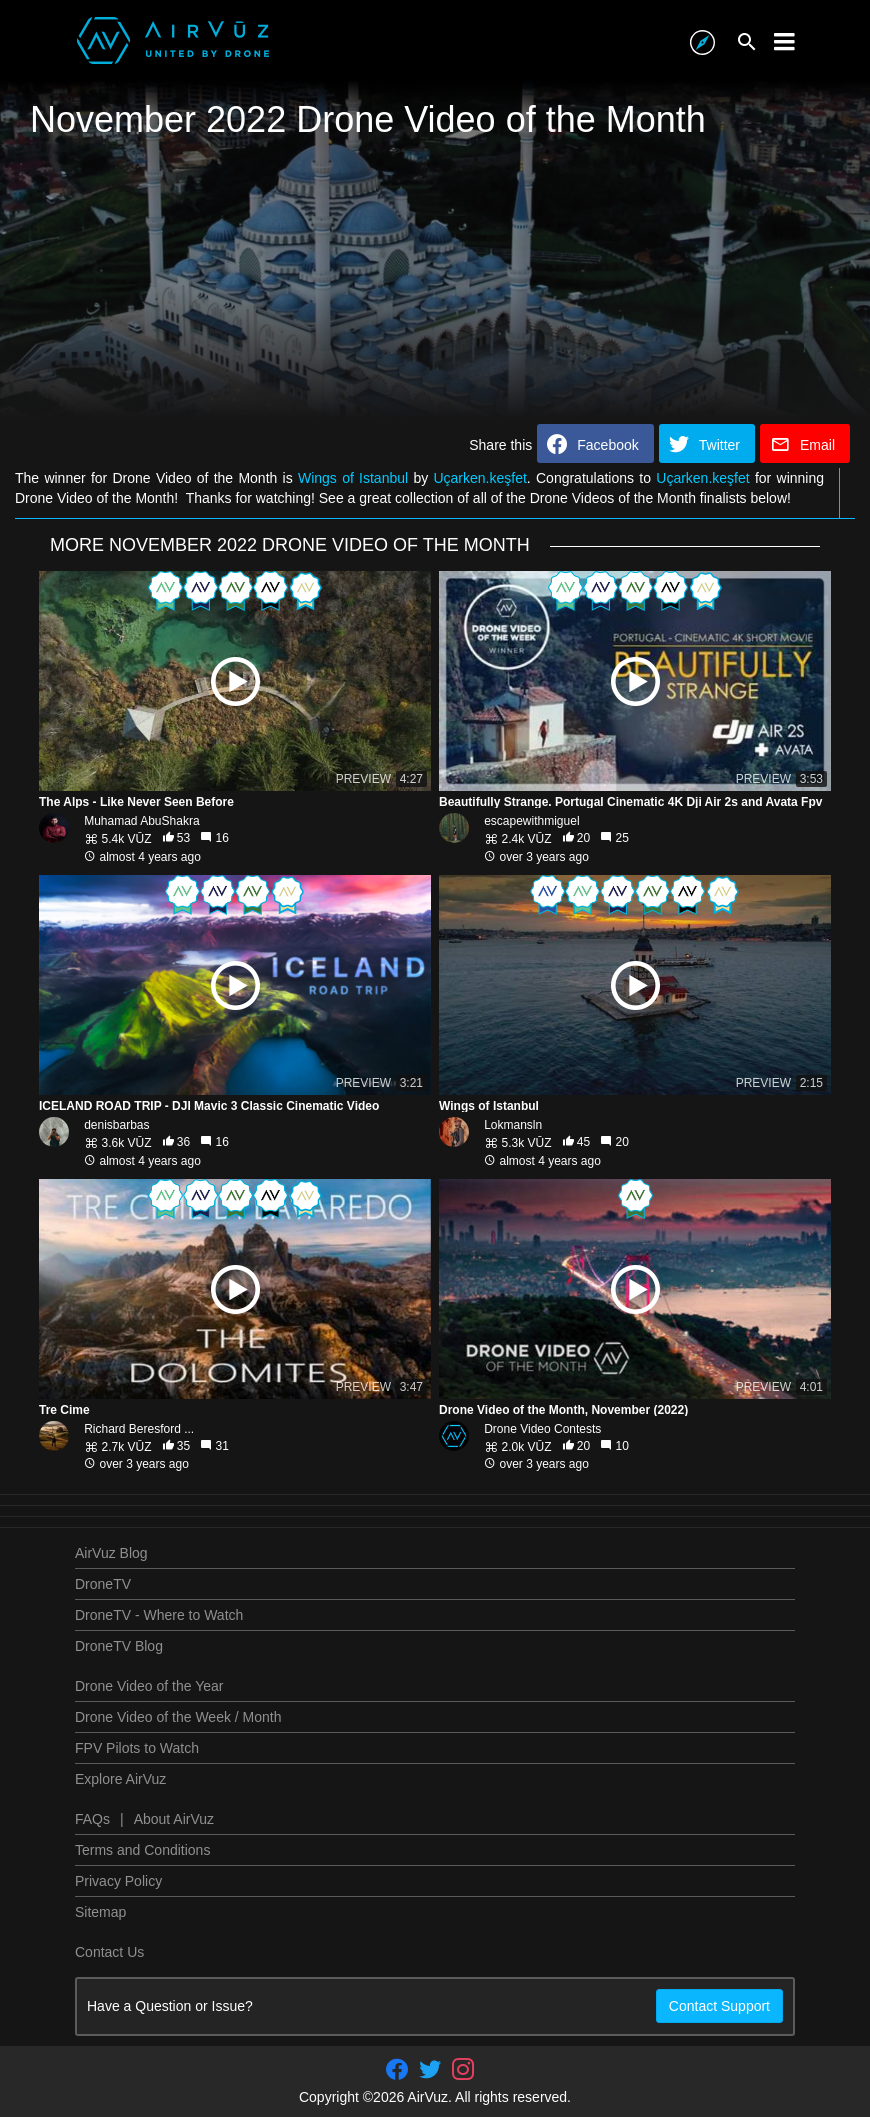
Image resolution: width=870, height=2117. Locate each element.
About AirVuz (174, 1819)
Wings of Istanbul (353, 478)
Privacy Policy (118, 1881)
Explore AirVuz (120, 1779)
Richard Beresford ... (139, 1429)
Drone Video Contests (542, 1429)
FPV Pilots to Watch (137, 1748)
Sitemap (100, 1912)
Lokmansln (513, 1125)
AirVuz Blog (111, 1553)
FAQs (92, 1819)
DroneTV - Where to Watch (159, 1615)
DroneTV (103, 1584)
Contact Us (109, 1952)
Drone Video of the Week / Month (178, 1717)
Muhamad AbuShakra (141, 821)
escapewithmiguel (531, 821)
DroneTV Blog (119, 1646)
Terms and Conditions (142, 1850)
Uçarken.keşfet (479, 478)
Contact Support (719, 2006)
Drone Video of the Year (149, 1686)
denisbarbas (116, 1125)
